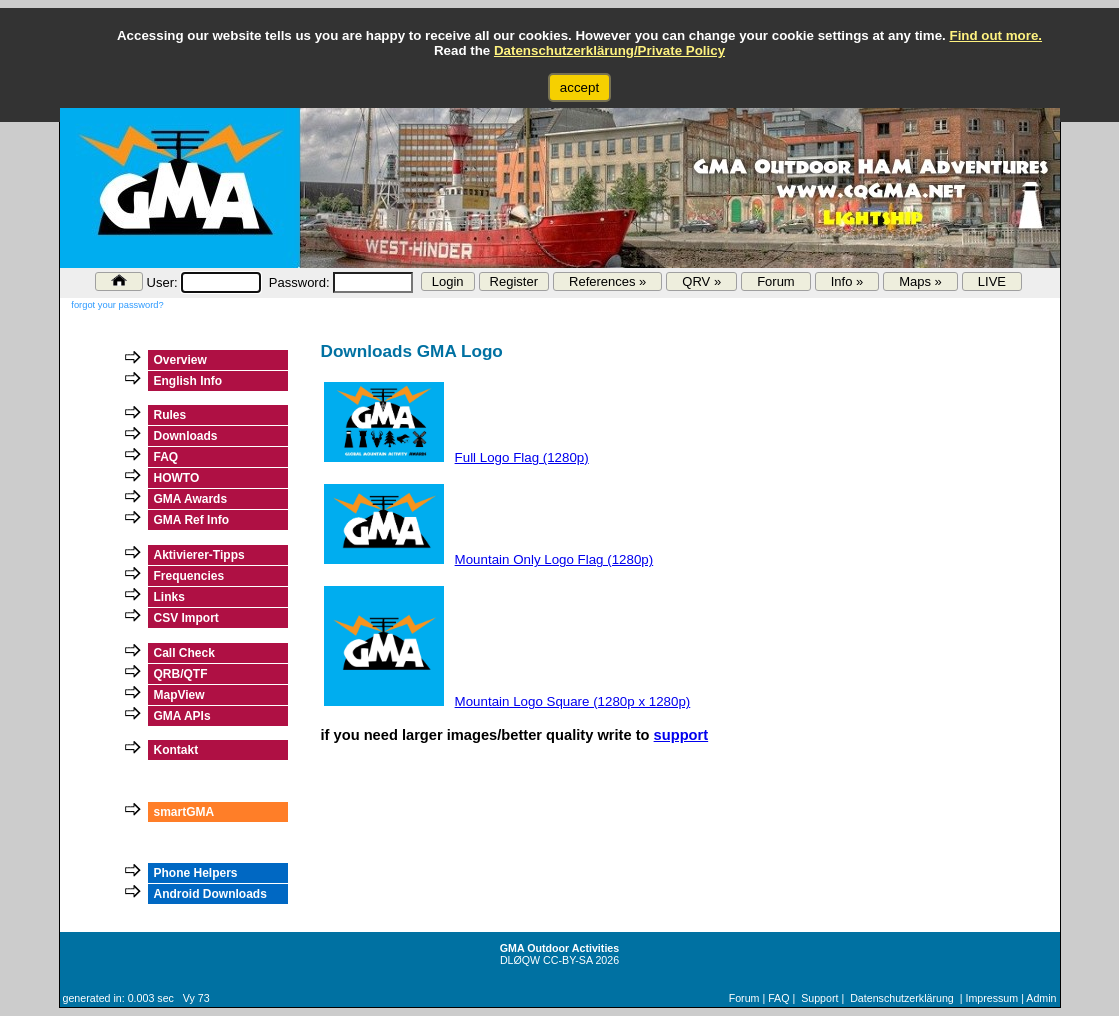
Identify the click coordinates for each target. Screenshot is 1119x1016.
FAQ (166, 457)
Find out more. (995, 35)
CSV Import (186, 618)
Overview (180, 360)
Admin (1041, 998)
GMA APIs (182, 716)
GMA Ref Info (192, 520)
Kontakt (176, 750)
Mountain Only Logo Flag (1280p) (554, 559)
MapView (179, 695)
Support (819, 998)
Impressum (991, 998)
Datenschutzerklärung (902, 998)
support (681, 735)
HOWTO (177, 478)
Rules (170, 415)
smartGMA (184, 812)
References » (607, 281)
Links (169, 597)
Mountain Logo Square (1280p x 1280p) (573, 701)
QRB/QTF (181, 674)
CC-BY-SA (567, 960)
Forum (776, 281)
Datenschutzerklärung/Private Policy (609, 50)
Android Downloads (210, 894)
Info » (847, 281)
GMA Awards (191, 499)
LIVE (992, 281)
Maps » (920, 281)
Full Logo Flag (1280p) (522, 457)
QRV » (701, 281)
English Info (188, 381)
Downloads (186, 436)
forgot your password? (117, 305)
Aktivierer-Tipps (199, 555)
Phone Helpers (196, 873)
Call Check (184, 653)
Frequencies (189, 576)
